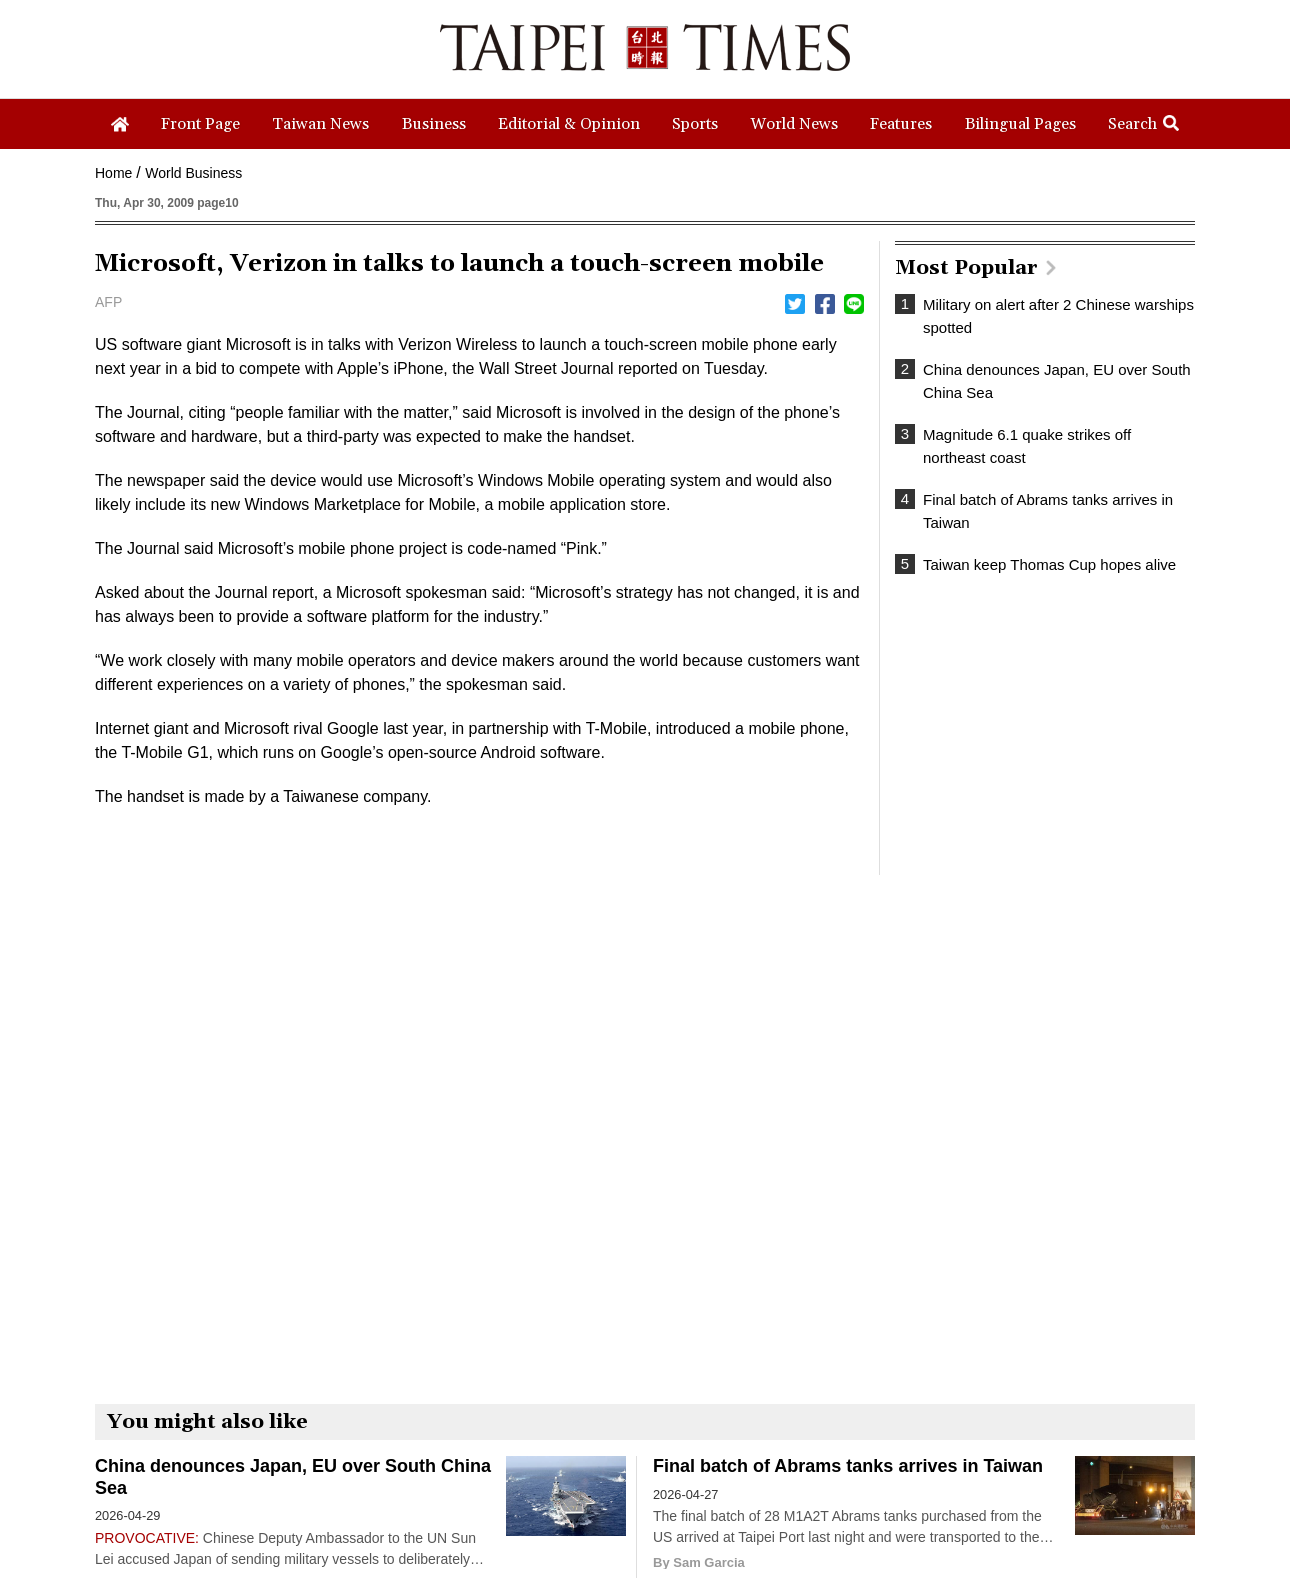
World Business (193, 173)
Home (113, 173)
